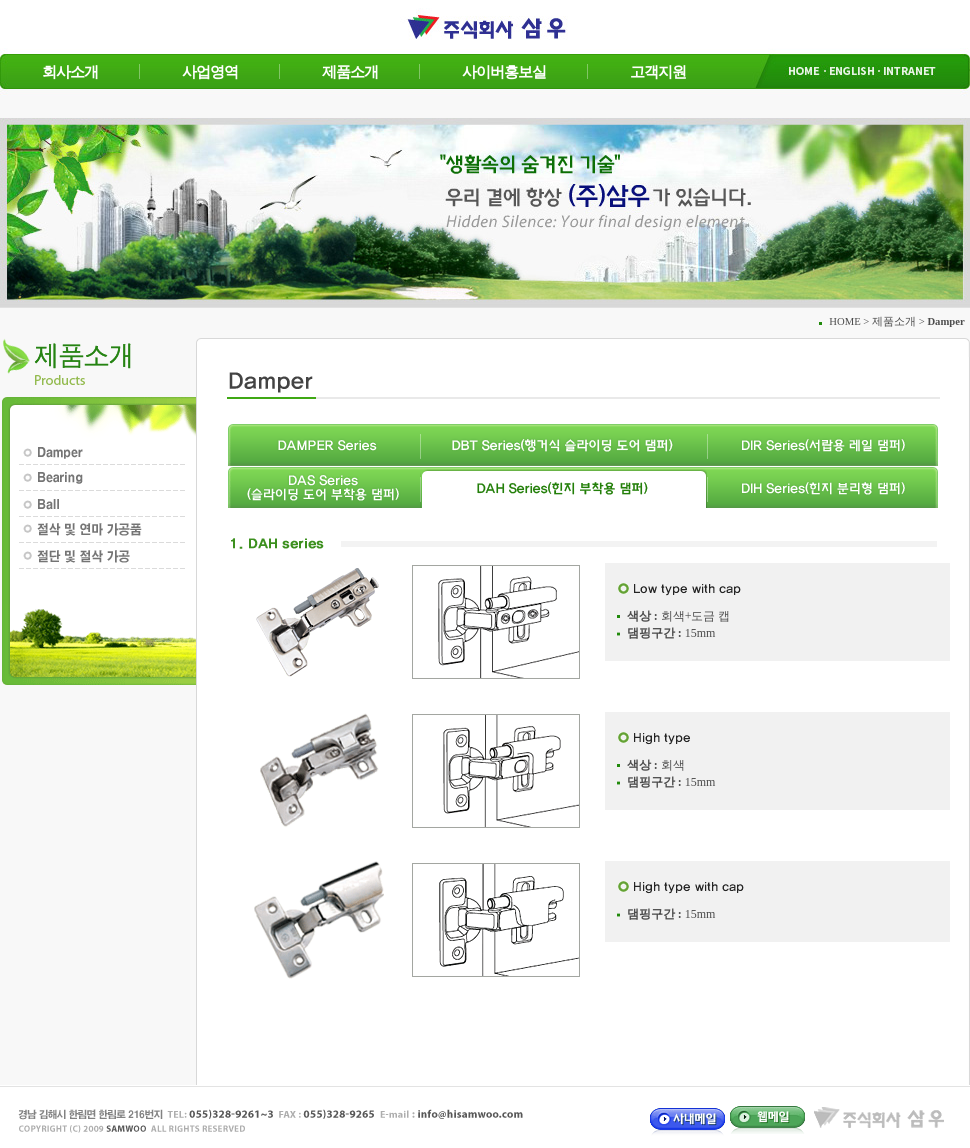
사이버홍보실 (504, 71)
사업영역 (210, 71)
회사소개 (70, 71)
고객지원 (658, 71)
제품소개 (350, 71)
